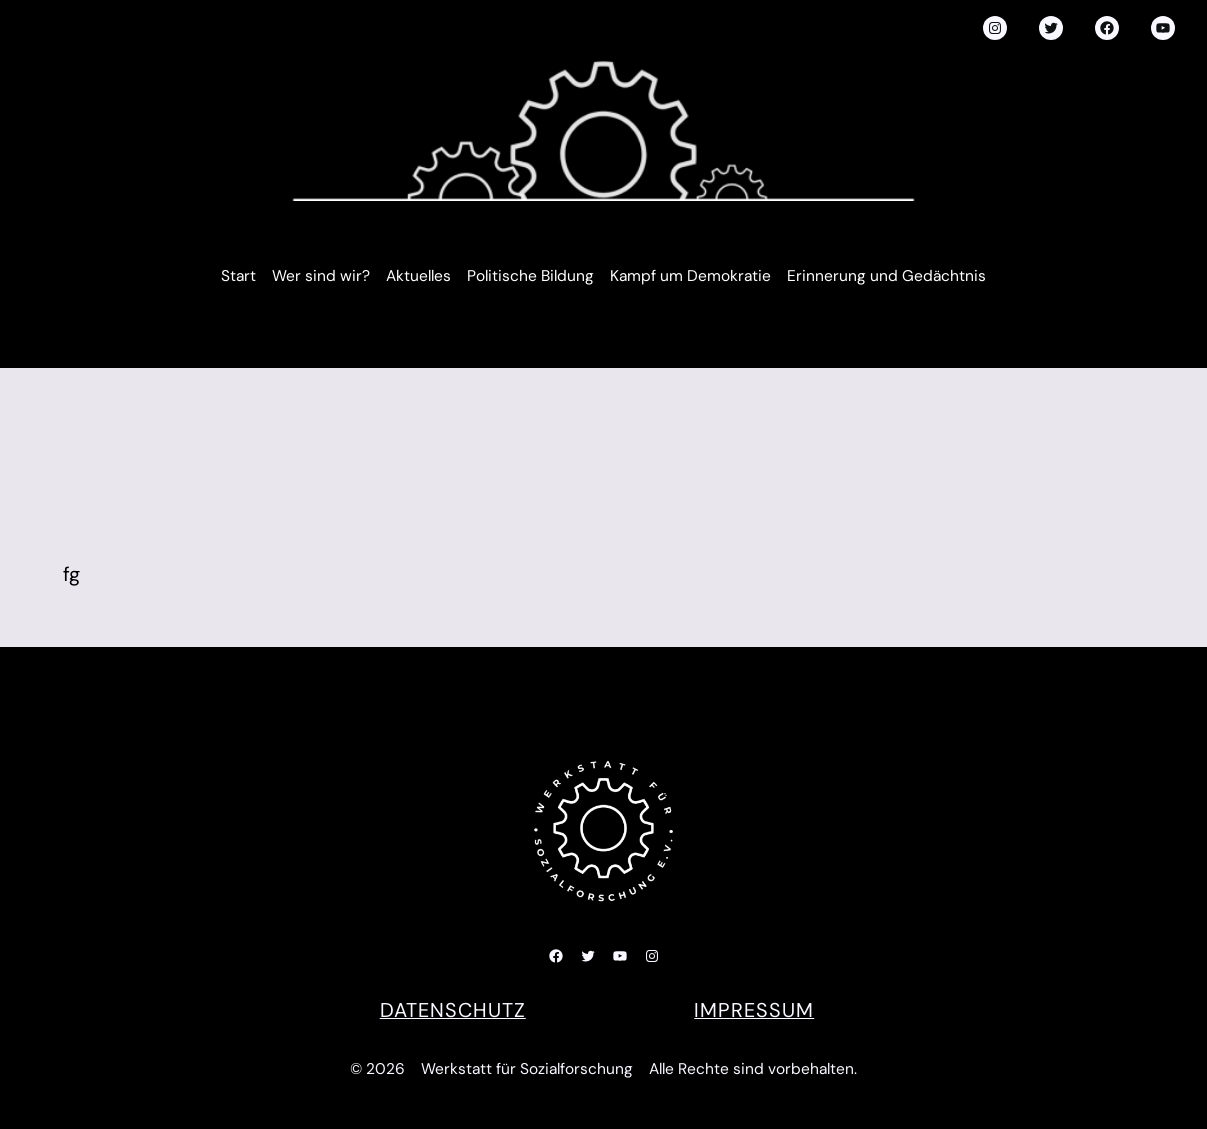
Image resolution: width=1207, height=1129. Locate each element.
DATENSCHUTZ (453, 1010)
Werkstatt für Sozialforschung (527, 1069)
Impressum (754, 1010)
